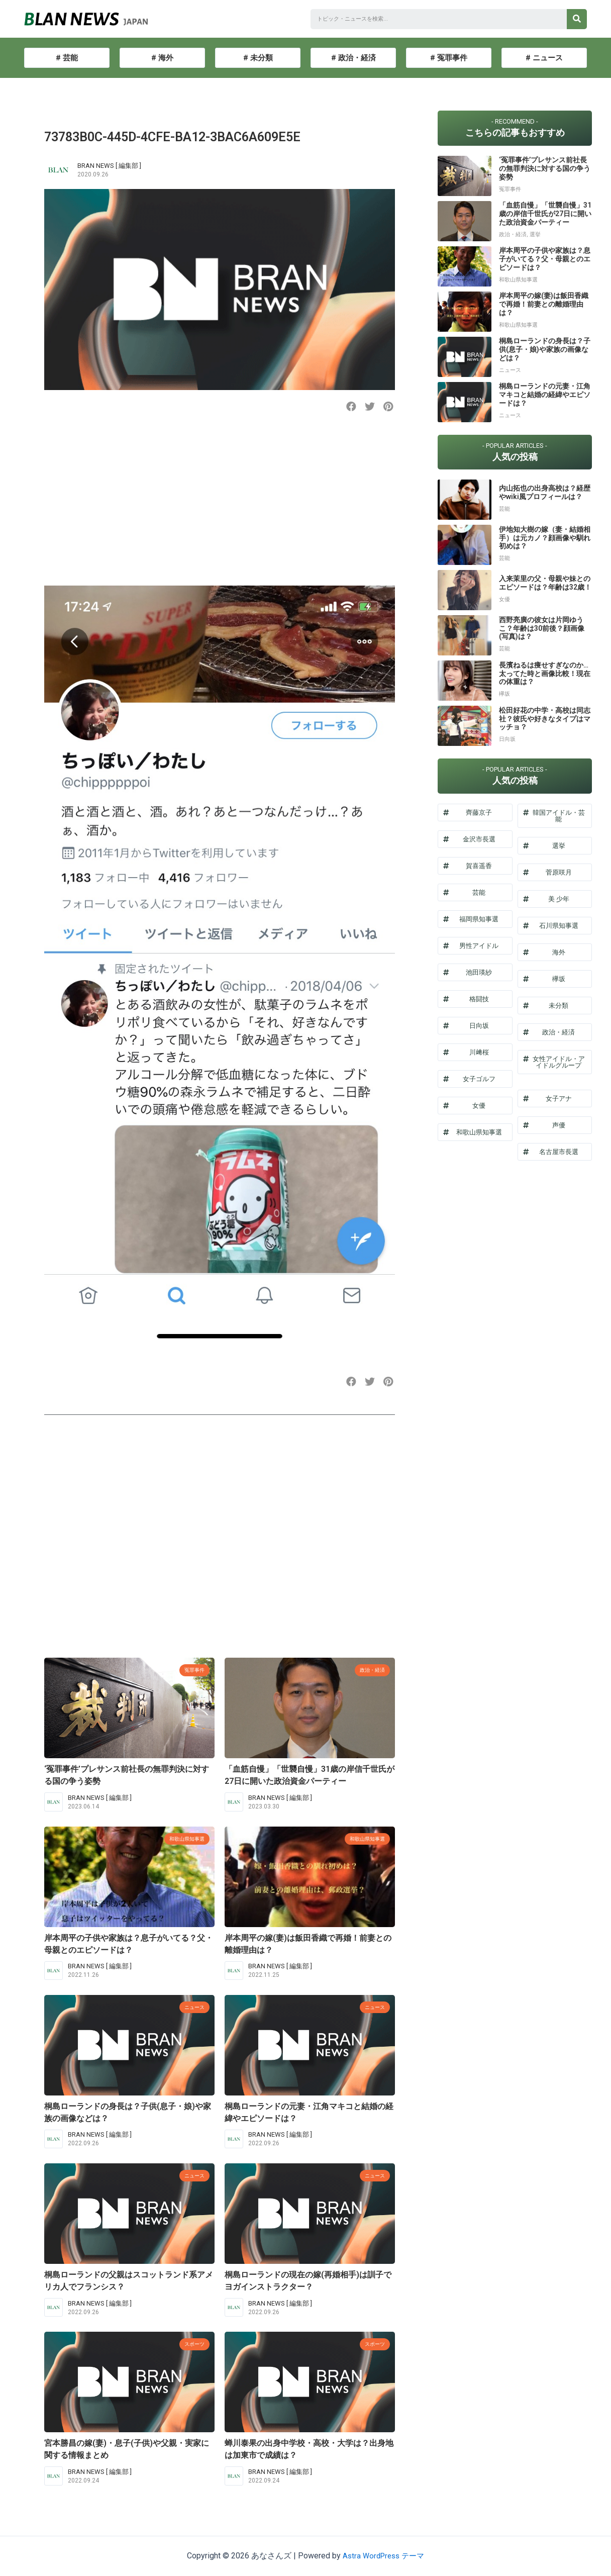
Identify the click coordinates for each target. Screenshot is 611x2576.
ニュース (191, 2007)
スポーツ (191, 2343)
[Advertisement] (219, 507)
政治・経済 (368, 1669)
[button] (351, 407)
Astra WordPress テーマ (383, 2555)
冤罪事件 (191, 1669)
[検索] (577, 19)
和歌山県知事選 (182, 1838)
